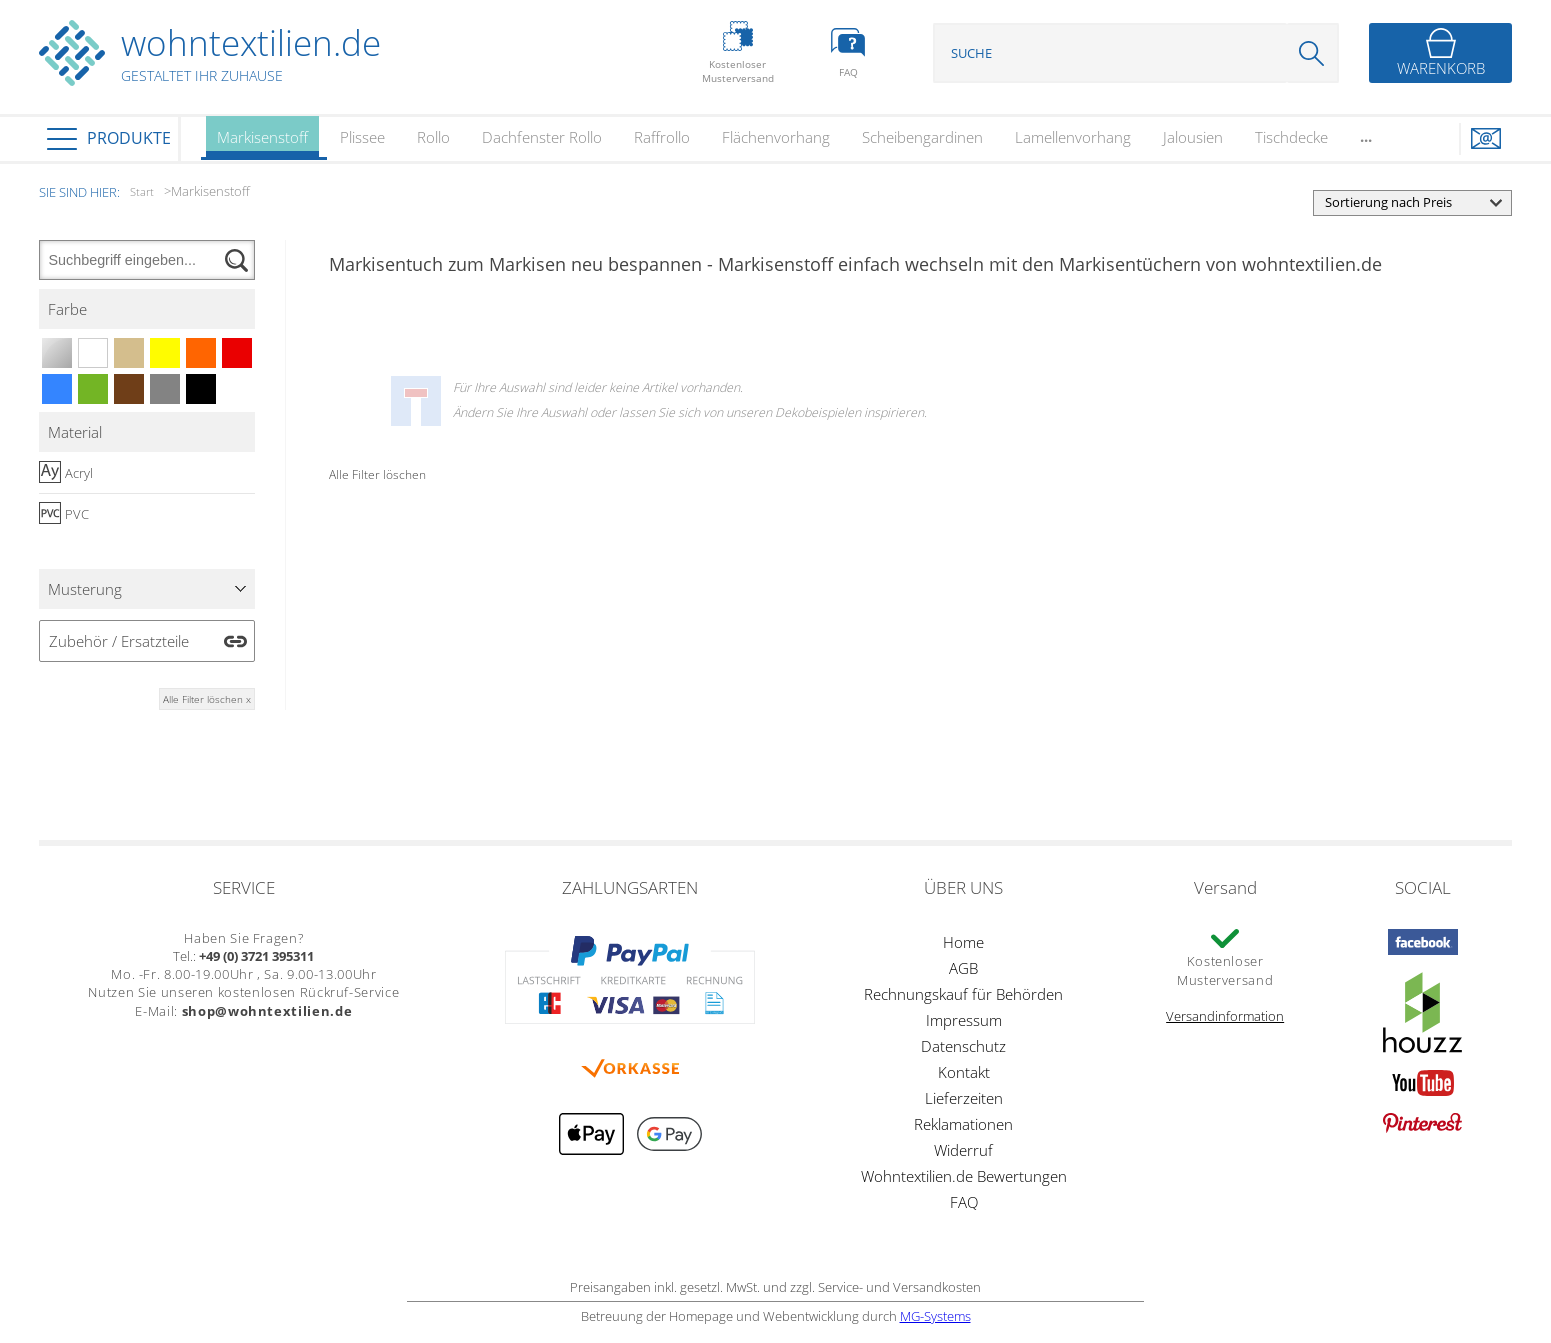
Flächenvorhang (776, 137)
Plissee (362, 137)
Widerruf (963, 1150)
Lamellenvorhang (1073, 137)
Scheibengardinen (922, 137)
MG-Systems (935, 1316)
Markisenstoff (262, 143)
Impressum (964, 1020)
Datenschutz (963, 1046)
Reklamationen (963, 1124)
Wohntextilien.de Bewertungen (964, 1176)
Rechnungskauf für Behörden (963, 994)
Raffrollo (662, 137)
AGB (963, 968)
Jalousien (1193, 137)
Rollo (433, 137)
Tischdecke (1291, 137)
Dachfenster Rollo (542, 137)
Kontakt (964, 1072)
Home (963, 942)
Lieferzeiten (964, 1098)
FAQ (964, 1202)
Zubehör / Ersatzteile (119, 641)
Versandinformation (1225, 1016)
